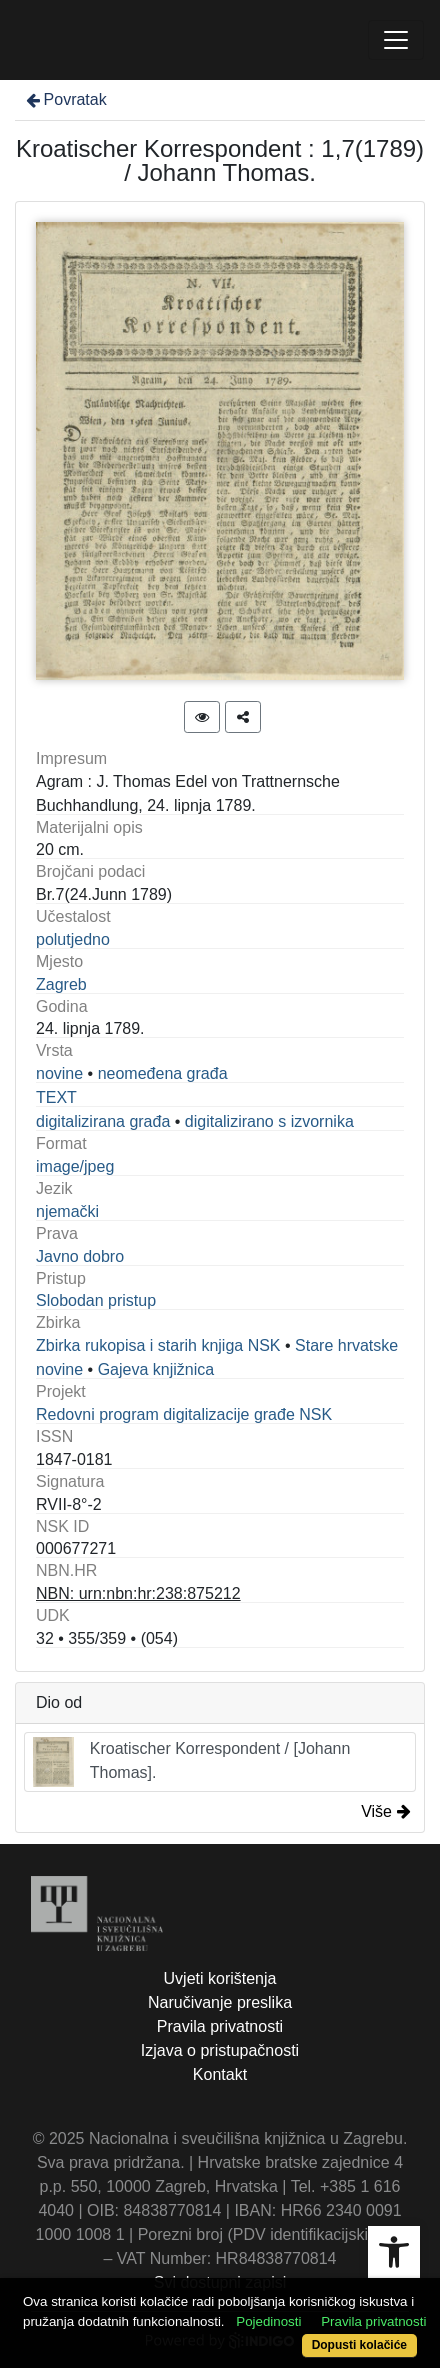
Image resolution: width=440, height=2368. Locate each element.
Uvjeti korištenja (220, 1978)
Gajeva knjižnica (156, 1369)
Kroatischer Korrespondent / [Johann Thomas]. (191, 1762)
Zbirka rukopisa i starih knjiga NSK (158, 1345)
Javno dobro (80, 1256)
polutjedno (73, 939)
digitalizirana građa (103, 1121)
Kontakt (220, 2074)
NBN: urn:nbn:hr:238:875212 (138, 1593)
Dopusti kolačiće (359, 2345)
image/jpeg (75, 1166)
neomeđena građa (163, 1073)
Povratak (65, 99)
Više (386, 1811)
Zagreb (61, 984)
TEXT (56, 1097)
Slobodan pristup (96, 1300)
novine (59, 1073)
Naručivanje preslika (220, 2002)
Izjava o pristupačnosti (220, 2050)
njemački (67, 1211)
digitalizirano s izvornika (269, 1121)
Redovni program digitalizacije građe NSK (184, 1414)
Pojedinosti (268, 2321)
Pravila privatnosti (220, 2026)
